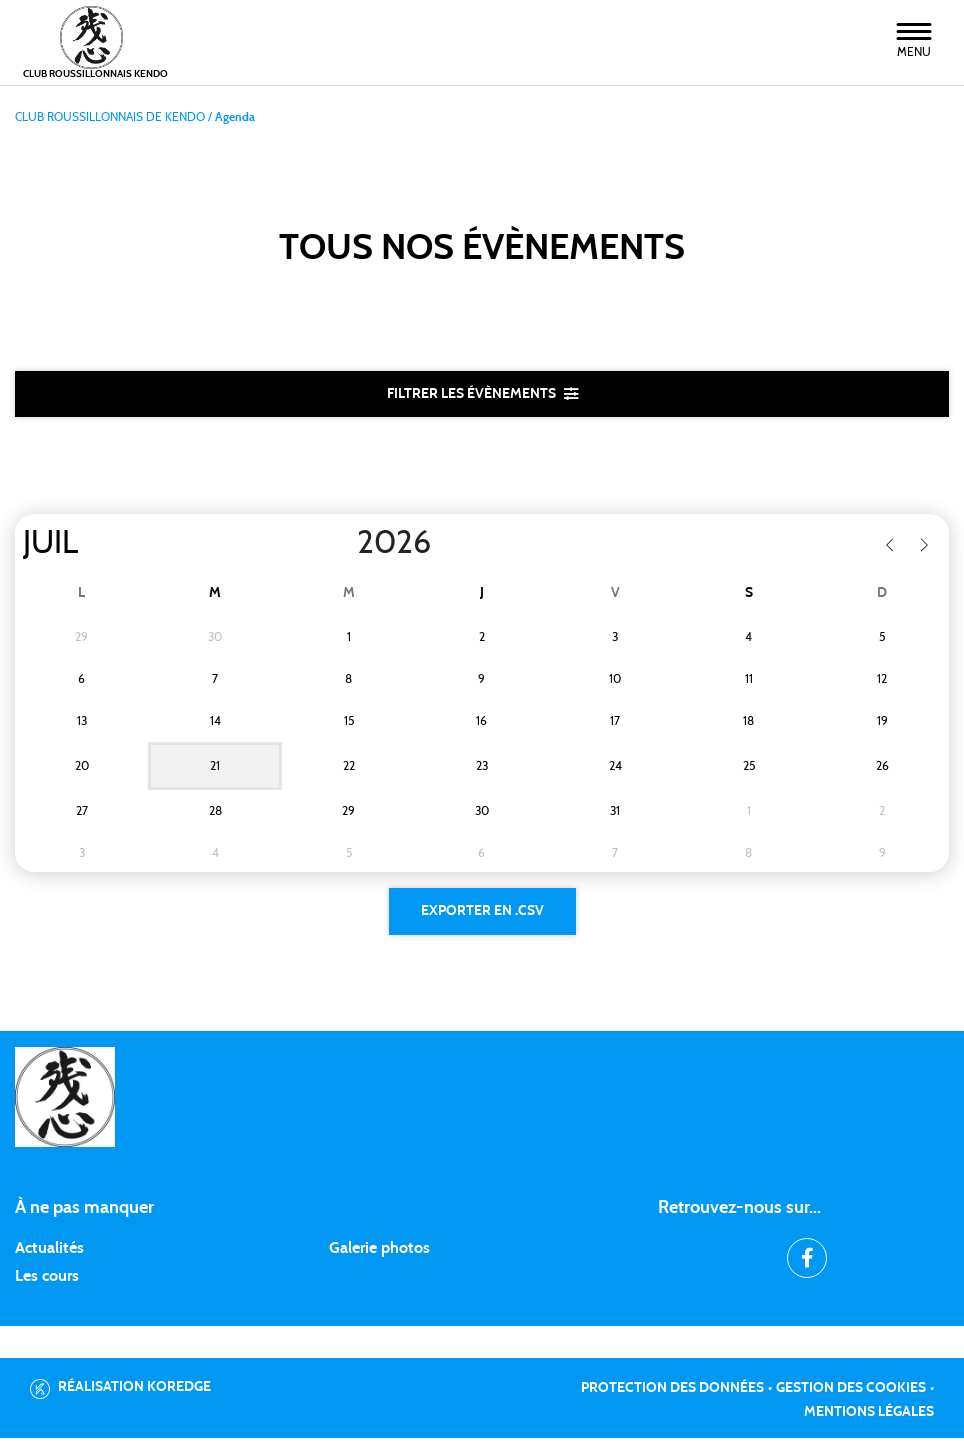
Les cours (47, 1279)
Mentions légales (869, 1415)
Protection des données (672, 1391)
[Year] (341, 544)
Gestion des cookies (851, 1391)
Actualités (49, 1251)
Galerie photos (379, 1251)
